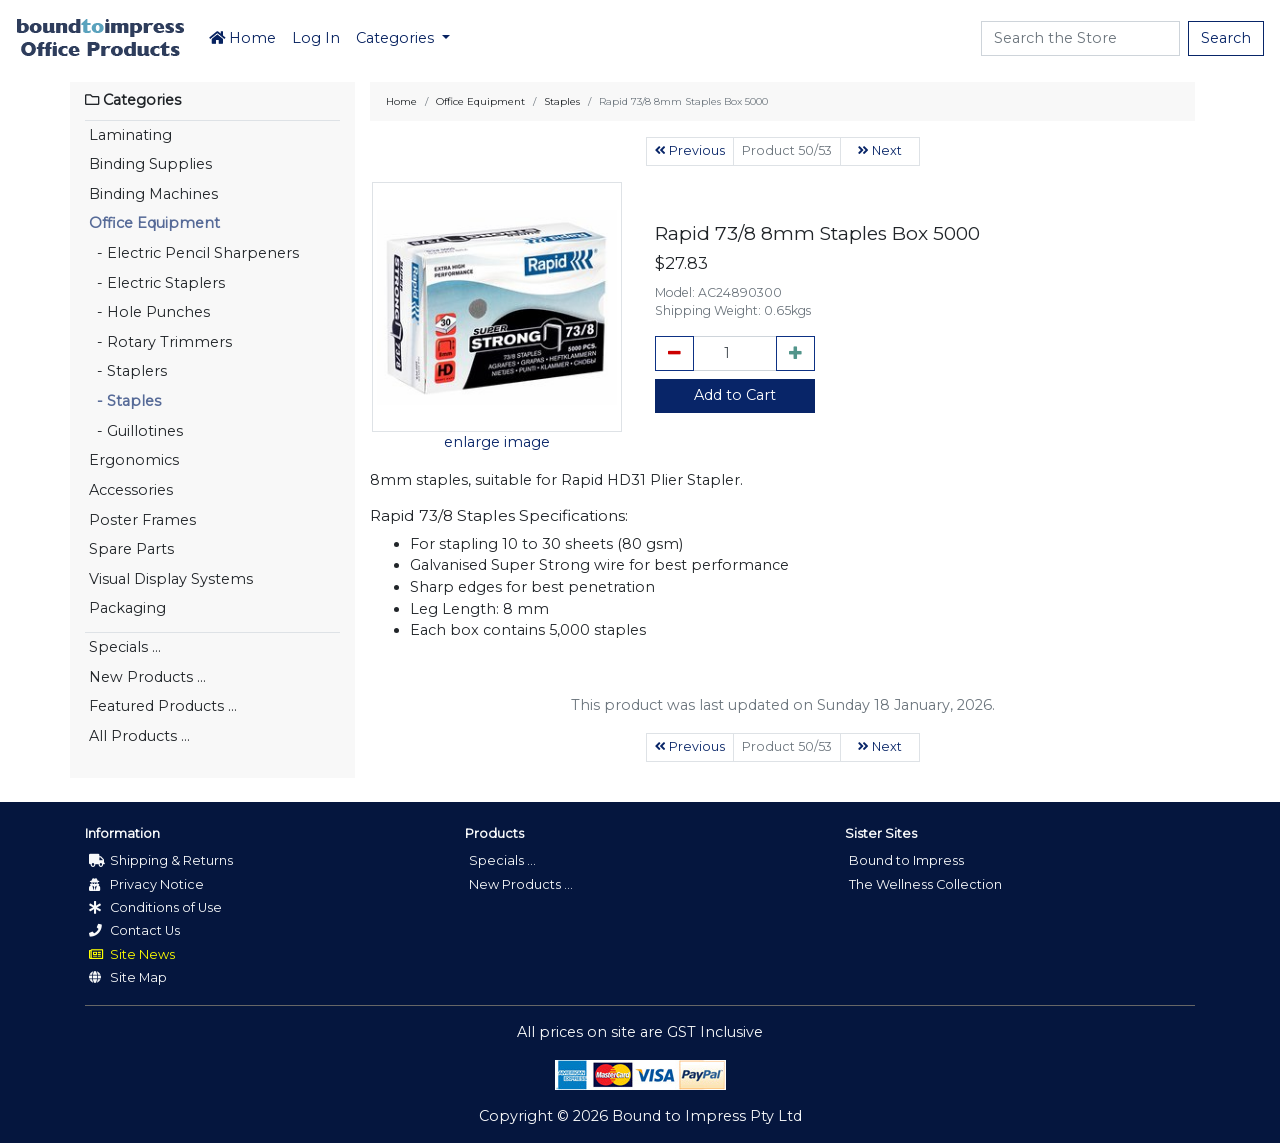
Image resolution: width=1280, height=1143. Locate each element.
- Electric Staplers (157, 283)
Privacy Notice (146, 884)
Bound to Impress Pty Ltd (707, 1116)
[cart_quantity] (735, 354)
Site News (132, 954)
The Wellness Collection (925, 884)
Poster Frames (142, 520)
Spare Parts (131, 549)
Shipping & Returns (161, 860)
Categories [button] (397, 38)
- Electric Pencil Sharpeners (194, 253)
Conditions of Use (155, 907)
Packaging (127, 608)
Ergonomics (134, 460)
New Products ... (147, 677)
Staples (562, 101)
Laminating (130, 135)
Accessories (131, 490)
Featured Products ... (163, 706)
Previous (690, 150)
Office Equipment (154, 223)
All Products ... (139, 736)
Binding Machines (153, 194)
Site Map (128, 977)
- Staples (125, 401)
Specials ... (125, 647)
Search (1226, 38)
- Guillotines (136, 431)
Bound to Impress (906, 860)
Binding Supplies (150, 164)
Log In (316, 38)
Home (242, 38)
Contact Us (134, 930)
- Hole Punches (149, 312)
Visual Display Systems (171, 579)
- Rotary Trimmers (160, 342)
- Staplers (128, 371)
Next (880, 150)
